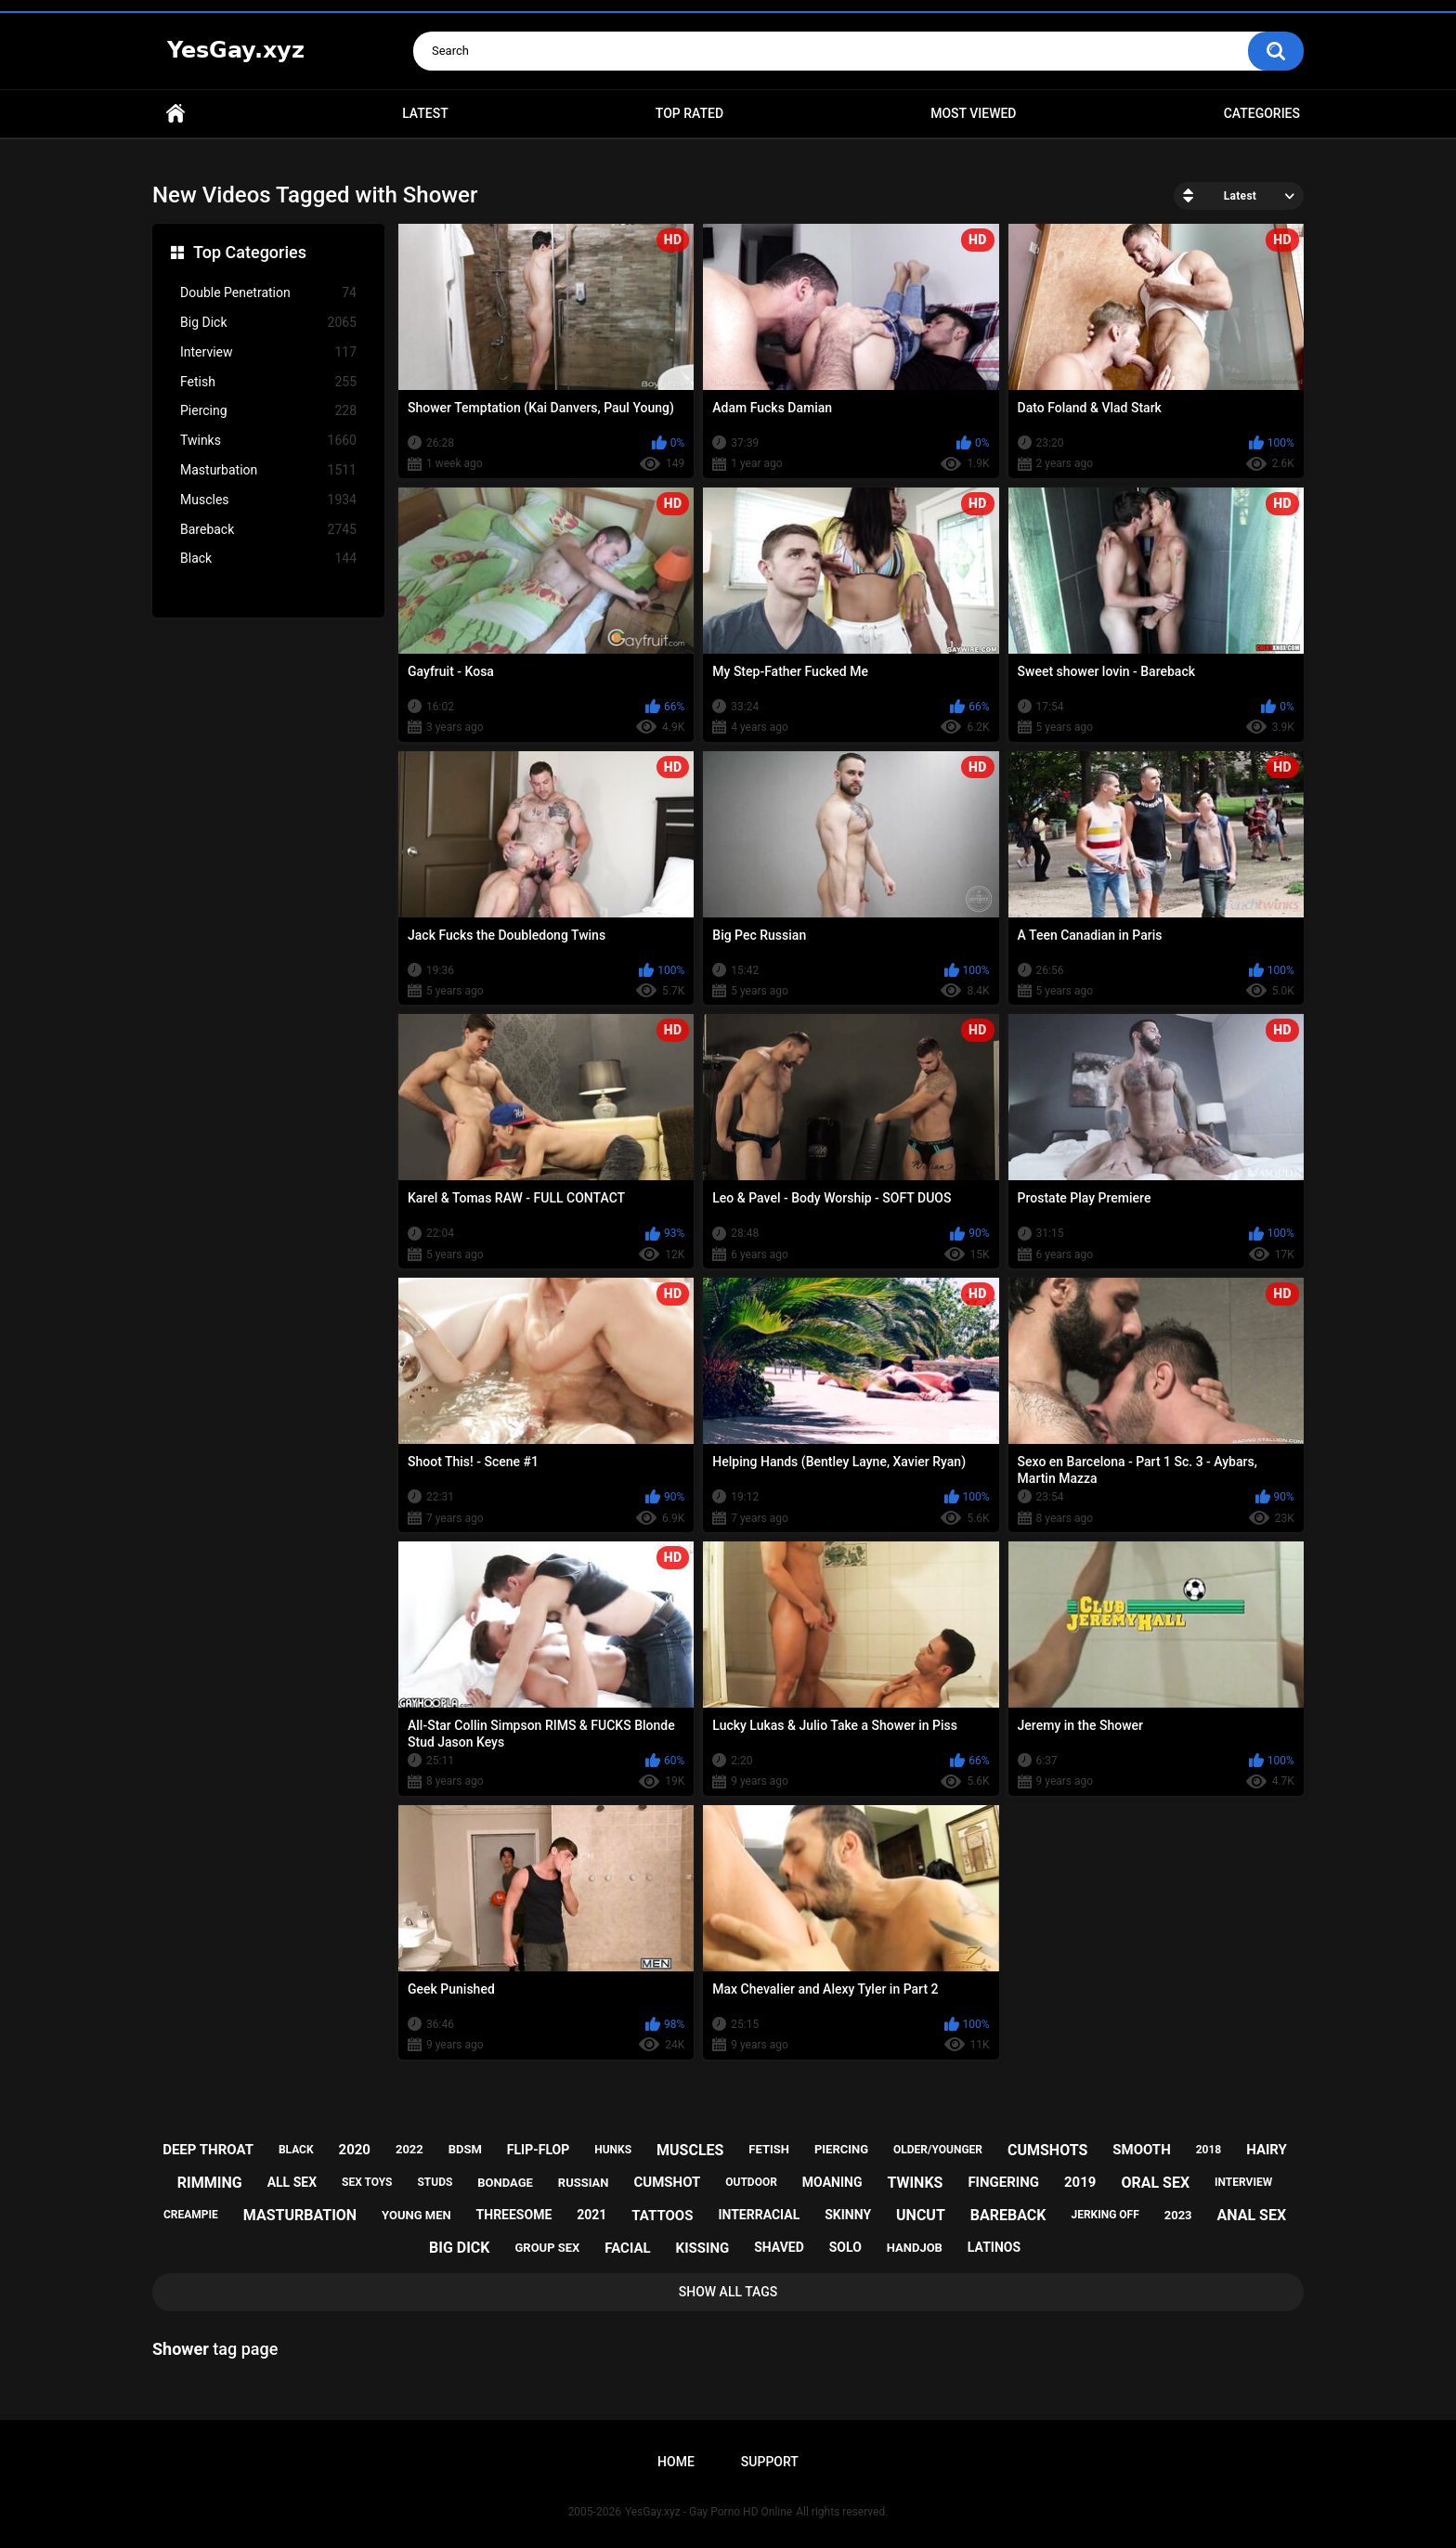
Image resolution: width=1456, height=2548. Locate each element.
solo (845, 2247)
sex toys (367, 2182)
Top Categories (249, 252)
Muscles (268, 500)
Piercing (268, 411)
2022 (409, 2149)
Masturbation (268, 470)
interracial (759, 2214)
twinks (914, 2182)
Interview (268, 352)
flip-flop (538, 2149)
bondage (505, 2183)
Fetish (268, 382)
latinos (994, 2247)
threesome (514, 2214)
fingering (1003, 2182)
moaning (832, 2182)
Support (770, 2461)
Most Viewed (973, 113)
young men (416, 2215)
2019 (1080, 2182)
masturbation (300, 2215)
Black (268, 558)
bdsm (465, 2149)
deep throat (208, 2149)
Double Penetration (268, 293)
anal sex (1252, 2215)
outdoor (751, 2182)
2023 (1178, 2215)
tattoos (662, 2215)
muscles (689, 2150)
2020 (354, 2149)
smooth (1141, 2149)
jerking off (1104, 2214)
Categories (1262, 113)
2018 (1209, 2149)
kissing (703, 2248)
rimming (209, 2182)
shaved (779, 2247)
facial (627, 2248)
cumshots (1047, 2150)
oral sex (1155, 2182)
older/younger (937, 2149)
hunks (612, 2149)
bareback (1008, 2215)
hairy (1266, 2149)
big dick (459, 2247)
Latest (425, 113)
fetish (768, 2149)
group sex (546, 2248)
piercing (841, 2149)
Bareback (268, 530)
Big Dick (268, 323)
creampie (190, 2214)
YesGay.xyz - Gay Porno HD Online (708, 2511)
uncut (920, 2215)
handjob (914, 2248)
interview (1243, 2182)
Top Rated (689, 113)
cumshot (666, 2182)
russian (583, 2183)
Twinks (268, 440)
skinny (848, 2214)
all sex (292, 2182)
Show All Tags (728, 2291)
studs (434, 2182)
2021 (591, 2214)
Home (175, 113)
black (296, 2149)
